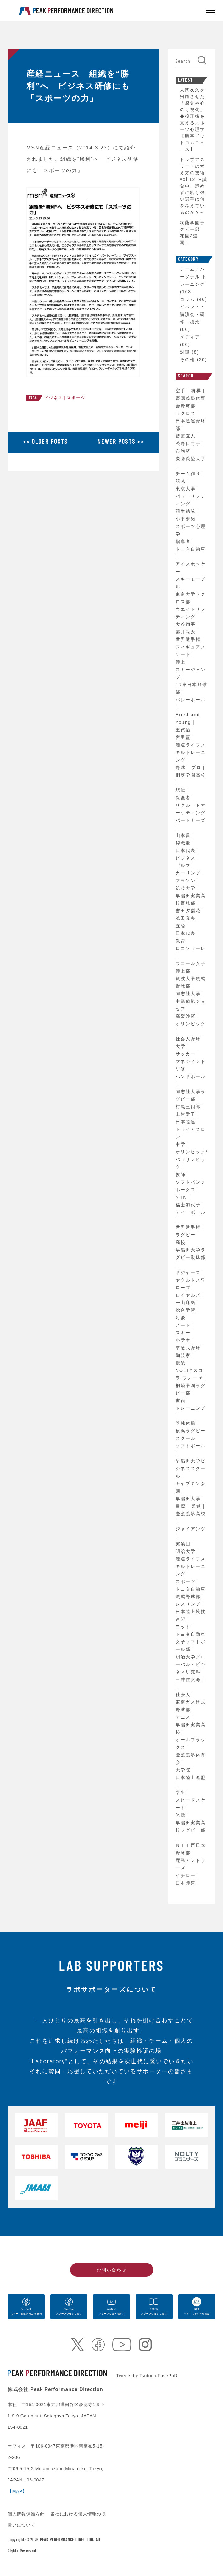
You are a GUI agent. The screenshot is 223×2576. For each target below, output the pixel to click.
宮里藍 (184, 737)
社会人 (184, 1694)
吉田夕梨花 (189, 910)
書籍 (181, 1400)
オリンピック (191, 1023)
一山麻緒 (187, 1302)
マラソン (187, 880)
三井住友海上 (191, 1679)
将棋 (197, 390)
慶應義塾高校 (191, 1513)
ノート (184, 1325)
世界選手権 (189, 639)
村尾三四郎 (189, 1106)
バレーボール (191, 699)
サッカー (187, 1053)
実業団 (184, 1543)
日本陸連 (187, 1121)
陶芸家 (184, 1355)
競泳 (181, 481)
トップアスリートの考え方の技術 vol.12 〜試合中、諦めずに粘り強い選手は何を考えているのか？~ (193, 186)
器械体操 (187, 1423)
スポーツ (76, 397)
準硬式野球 (189, 1347)
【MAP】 (17, 2491)
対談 (185, 352)
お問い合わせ (112, 2269)
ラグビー (187, 1234)
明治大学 (187, 1551)
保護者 (184, 797)
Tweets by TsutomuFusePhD (147, 2375)
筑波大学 (187, 888)
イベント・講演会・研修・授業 (192, 314)
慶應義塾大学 (191, 458)
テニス (184, 1717)
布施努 (184, 450)
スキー (184, 1332)
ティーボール (191, 1212)
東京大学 (187, 488)
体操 (181, 1815)
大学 (181, 1046)
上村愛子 (187, 1114)
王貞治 (184, 729)
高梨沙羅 (187, 1016)
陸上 (181, 661)
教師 (181, 1174)
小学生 (184, 1340)
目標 (181, 1506)
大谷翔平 (187, 624)
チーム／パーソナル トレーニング (193, 277)
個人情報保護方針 (27, 2513)
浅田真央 (187, 918)
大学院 (184, 1769)
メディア (190, 336)
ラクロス (187, 413)
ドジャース (189, 1272)
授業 (181, 1362)
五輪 (181, 925)
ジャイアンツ (191, 1528)
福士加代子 (189, 1204)
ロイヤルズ (189, 1295)
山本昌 (184, 835)
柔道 (197, 1506)
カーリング (189, 873)
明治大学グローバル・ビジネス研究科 (191, 1664)
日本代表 (187, 850)
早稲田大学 (189, 1498)
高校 (181, 1242)
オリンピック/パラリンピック (192, 1159)
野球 (181, 767)
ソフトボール (191, 1445)
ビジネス (53, 397)
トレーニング (191, 1408)
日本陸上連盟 (191, 1777)
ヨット (184, 1626)
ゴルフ (184, 865)
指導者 (184, 541)
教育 (181, 940)
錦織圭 (184, 842)
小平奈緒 (187, 518)
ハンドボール (191, 1076)
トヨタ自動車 (191, 548)
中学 (181, 1144)
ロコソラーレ (191, 948)
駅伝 (181, 790)
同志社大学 (189, 993)
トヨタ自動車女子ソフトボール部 (191, 1642)
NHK (182, 1197)
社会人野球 (189, 1038)
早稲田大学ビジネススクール (191, 1468)
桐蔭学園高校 (191, 775)
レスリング (189, 1604)
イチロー (187, 1875)
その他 (187, 359)
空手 (181, 390)
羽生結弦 (187, 511)
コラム (187, 299)
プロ (197, 767)
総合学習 (187, 1310)
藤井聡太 (187, 631)
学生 (181, 1792)
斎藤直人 (187, 435)
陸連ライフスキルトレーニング (191, 752)
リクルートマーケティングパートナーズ (191, 813)
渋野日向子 (189, 443)
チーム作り (189, 473)
